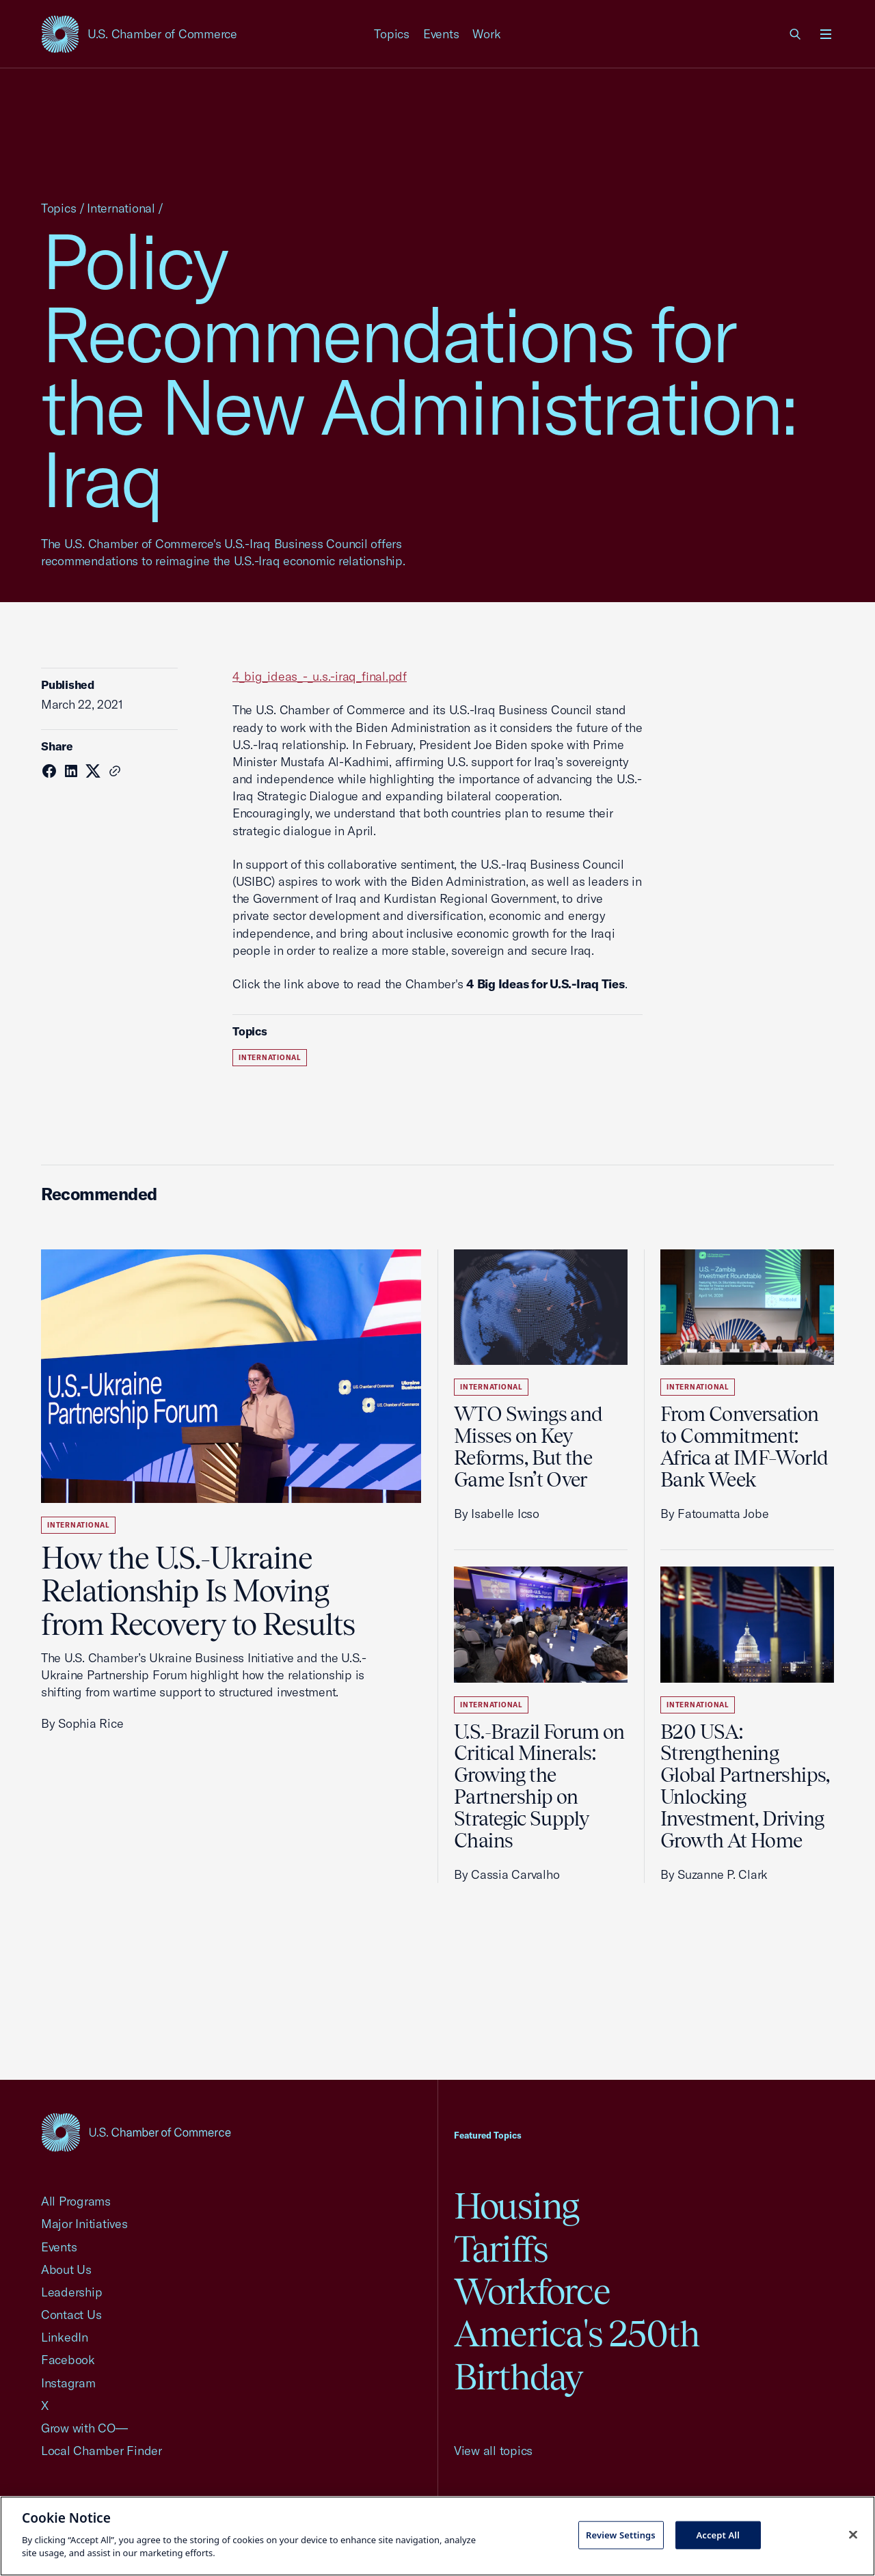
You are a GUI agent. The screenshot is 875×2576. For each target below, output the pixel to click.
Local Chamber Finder (101, 2450)
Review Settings (621, 2534)
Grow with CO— (84, 2428)
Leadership (71, 2292)
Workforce (532, 2291)
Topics (391, 34)
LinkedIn (64, 2337)
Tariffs (501, 2249)
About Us (66, 2269)
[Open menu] (826, 34)
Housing (516, 2206)
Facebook (68, 2360)
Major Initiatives (84, 2224)
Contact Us (71, 2314)
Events (441, 34)
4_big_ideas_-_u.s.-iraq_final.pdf (319, 676)
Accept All (718, 2534)
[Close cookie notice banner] (853, 2534)
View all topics (493, 2450)
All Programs (76, 2201)
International (121, 208)
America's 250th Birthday (576, 2355)
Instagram (68, 2383)
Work (486, 34)
